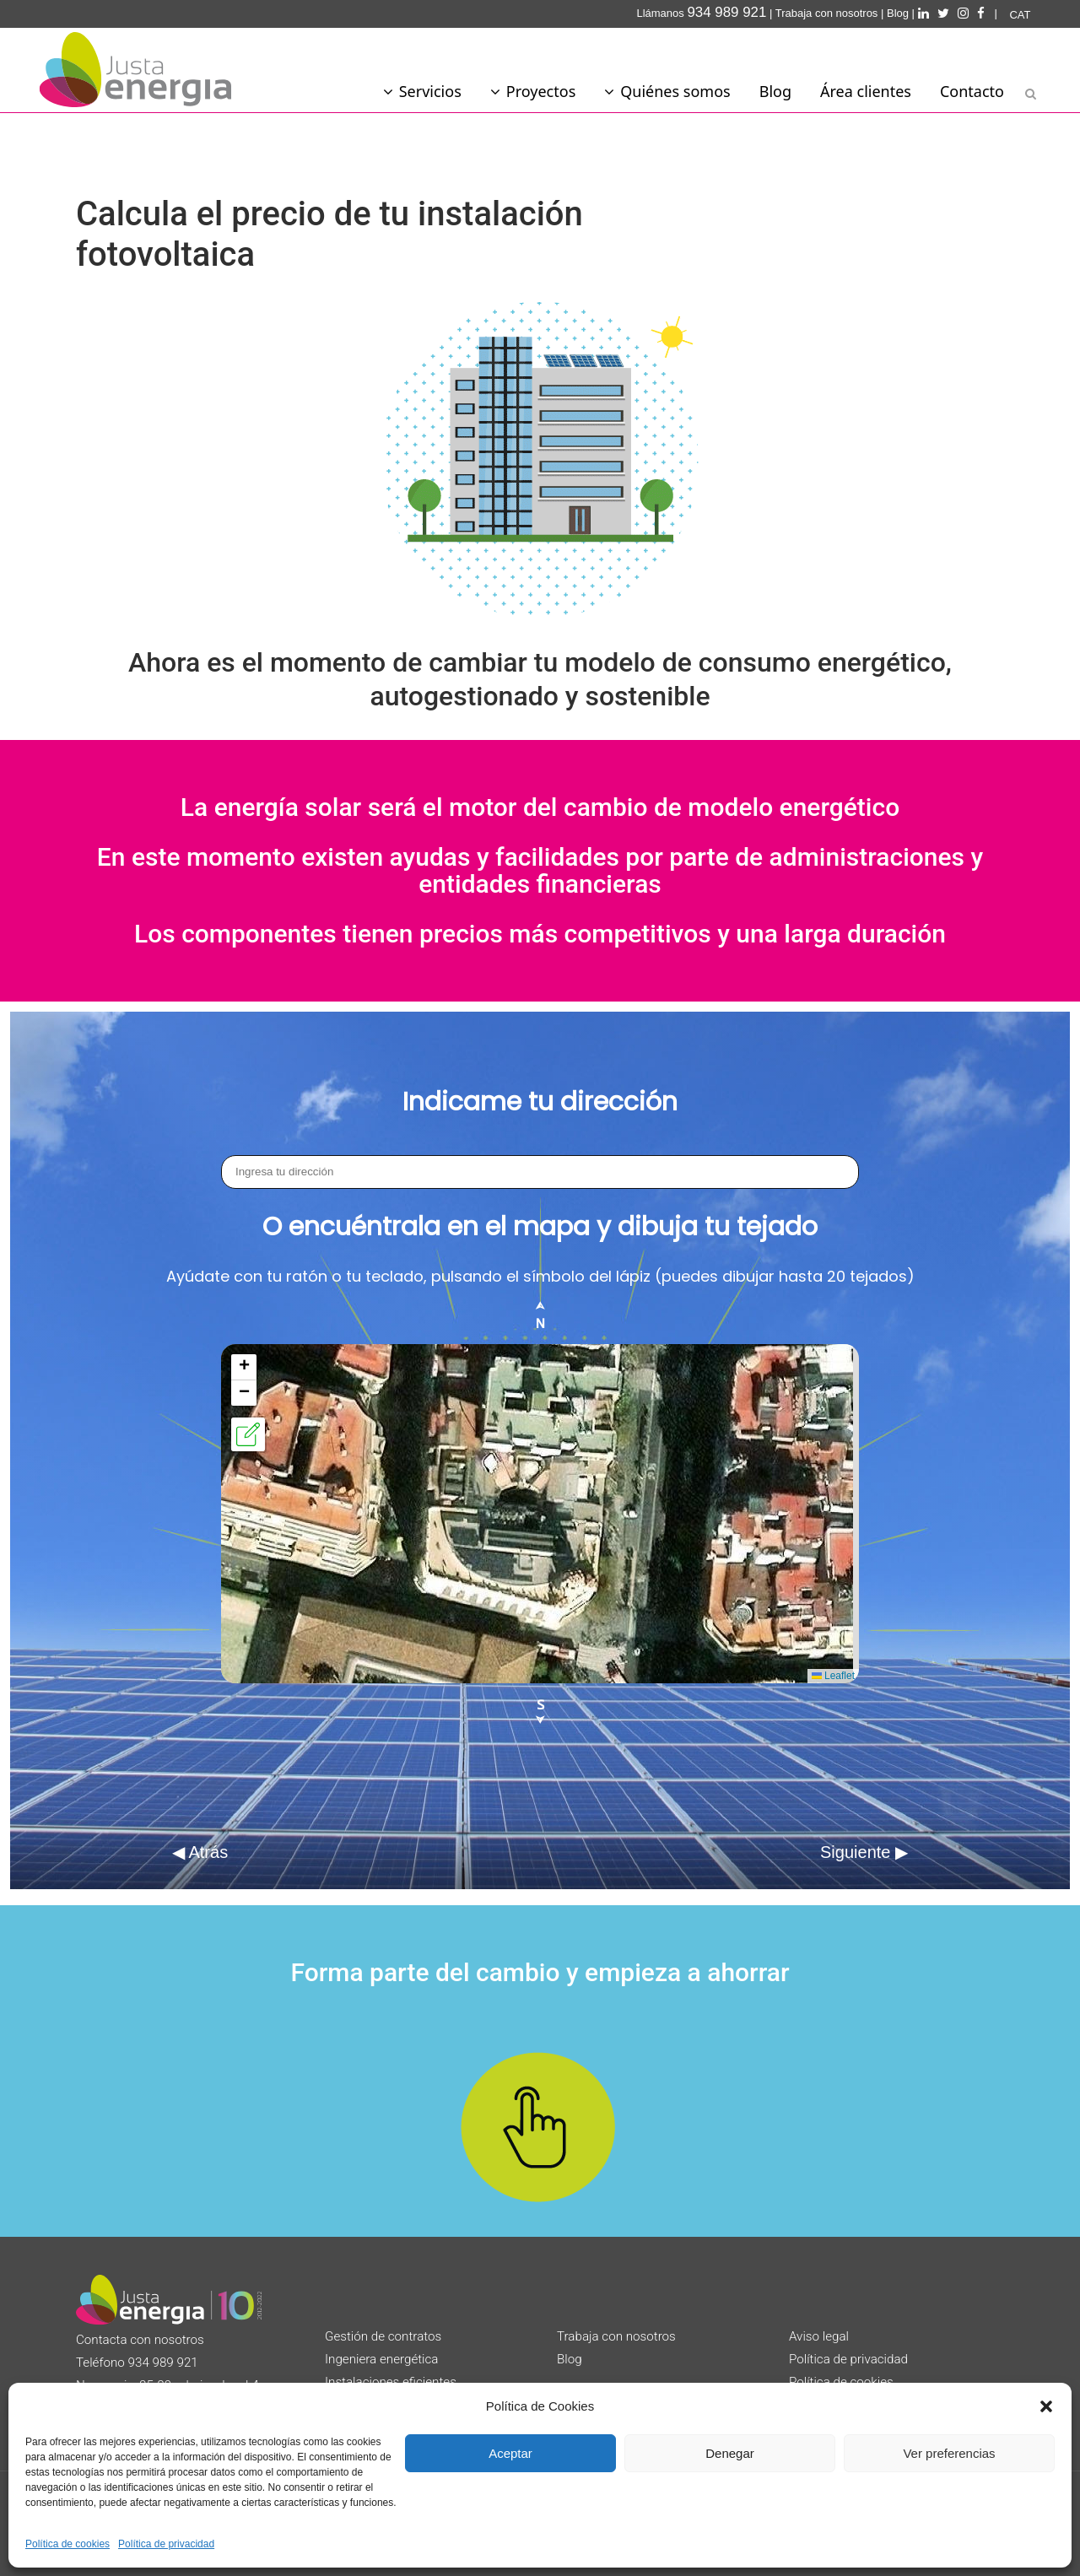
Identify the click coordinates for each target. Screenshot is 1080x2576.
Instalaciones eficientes (390, 2382)
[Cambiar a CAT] (1020, 14)
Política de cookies (67, 2544)
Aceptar (510, 2453)
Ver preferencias (949, 2453)
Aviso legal (819, 2336)
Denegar (729, 2453)
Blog (898, 13)
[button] (1046, 2406)
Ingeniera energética (382, 2359)
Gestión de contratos (383, 2336)
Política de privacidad (166, 2544)
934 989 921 (163, 2362)
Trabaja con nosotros (826, 13)
